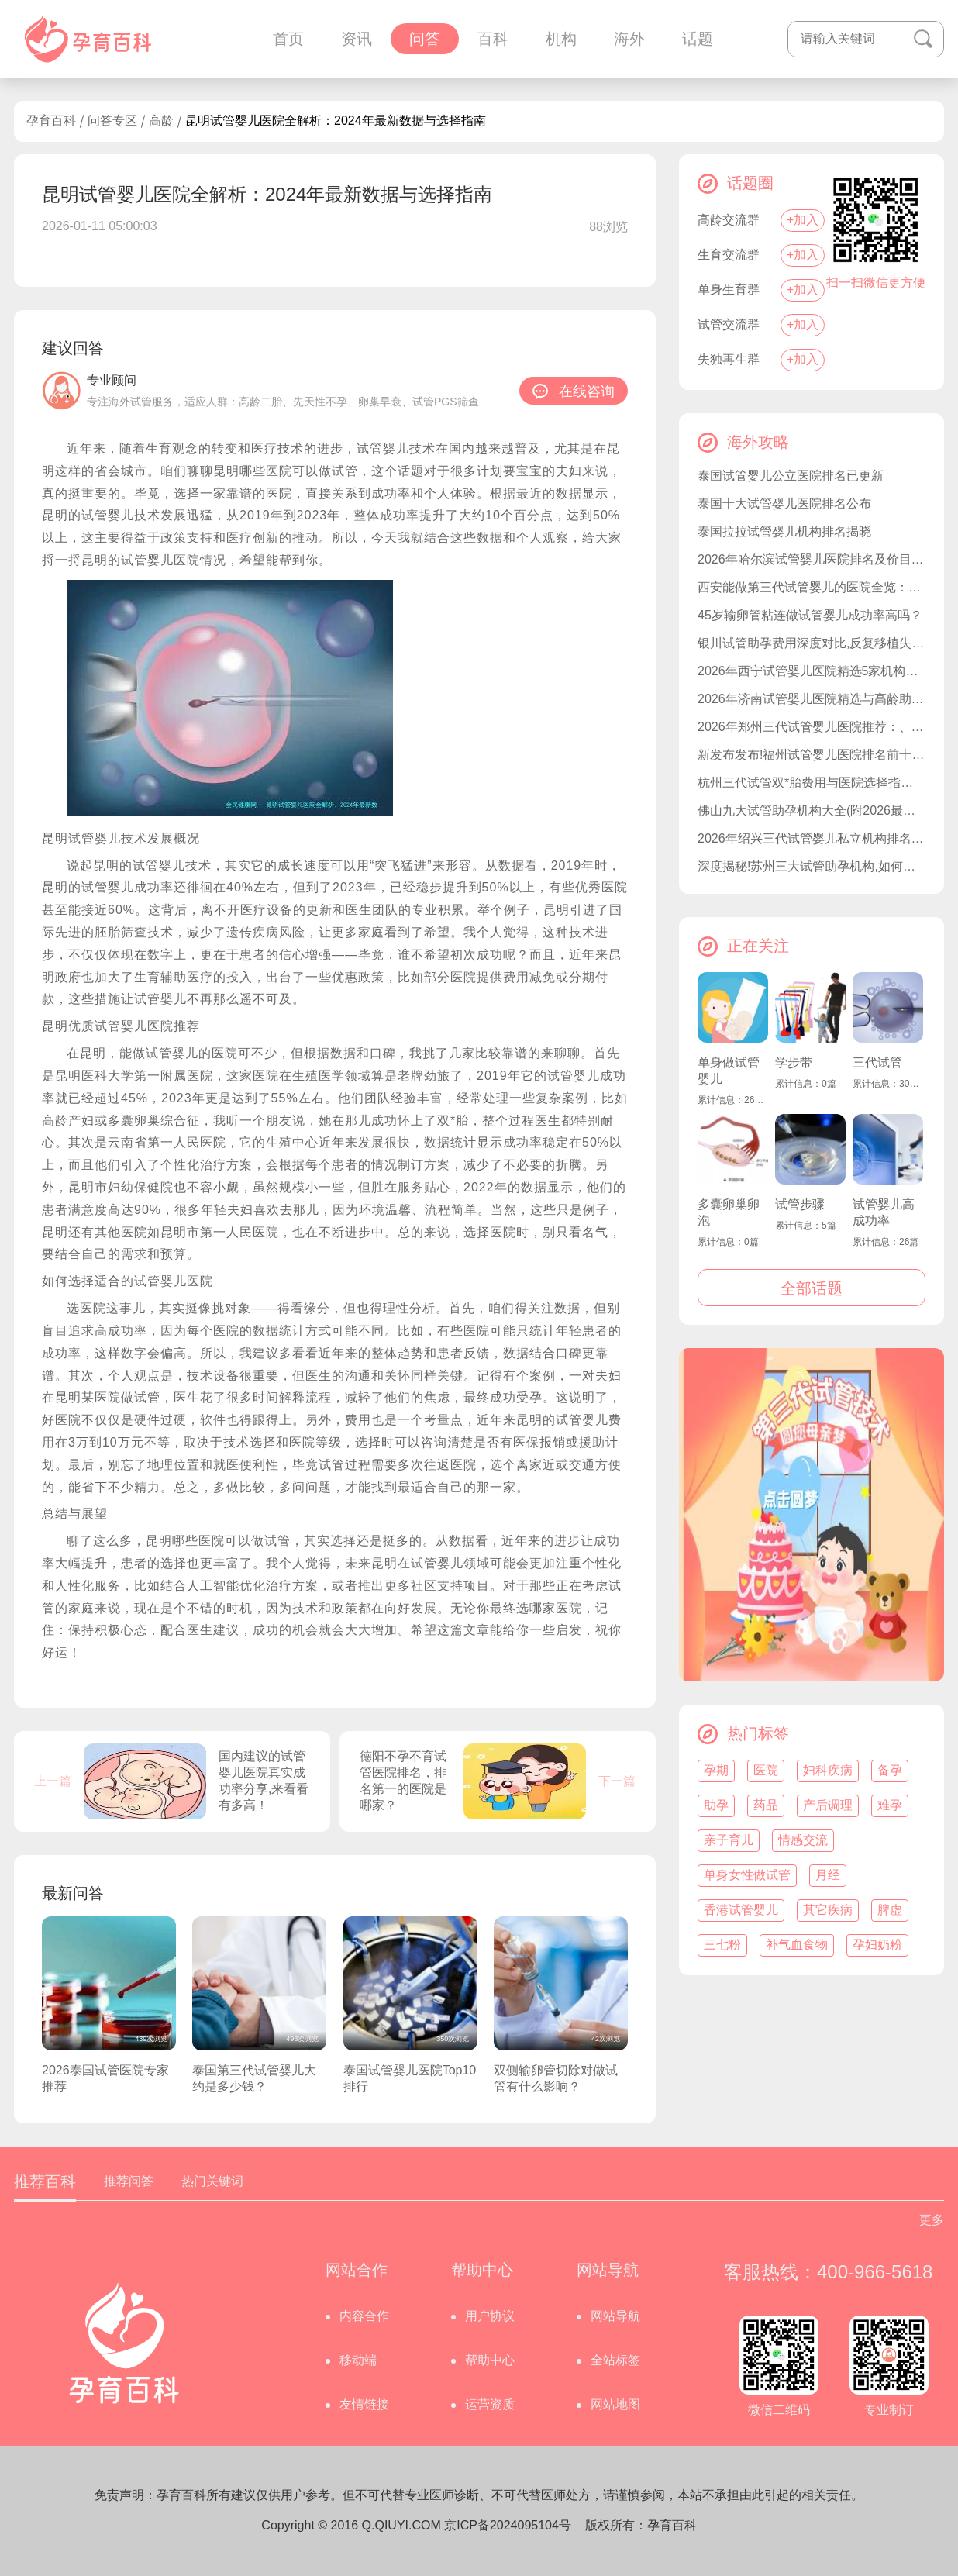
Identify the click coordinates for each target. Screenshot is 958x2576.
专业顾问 (111, 380)
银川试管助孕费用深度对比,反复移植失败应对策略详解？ (811, 643)
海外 (629, 38)
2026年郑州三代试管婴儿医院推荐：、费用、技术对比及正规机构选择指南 (811, 726)
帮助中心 (490, 2360)
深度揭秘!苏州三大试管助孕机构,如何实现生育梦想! (811, 866)
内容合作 (364, 2316)
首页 (288, 38)
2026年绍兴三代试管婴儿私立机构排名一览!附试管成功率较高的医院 (811, 838)
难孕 (889, 1805)
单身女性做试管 (747, 1874)
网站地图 (615, 2404)
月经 (827, 1874)
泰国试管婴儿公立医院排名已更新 (791, 475)
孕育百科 (51, 120)
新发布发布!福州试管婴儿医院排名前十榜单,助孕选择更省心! (811, 754)
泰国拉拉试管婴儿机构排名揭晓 (784, 531)
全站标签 (615, 2360)
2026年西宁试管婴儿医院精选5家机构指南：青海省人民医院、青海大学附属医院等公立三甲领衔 (811, 671)
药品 (765, 1805)
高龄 (161, 120)
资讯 (356, 38)
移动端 (358, 2360)
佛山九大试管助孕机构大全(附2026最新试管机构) (811, 810)
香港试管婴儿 (741, 1909)
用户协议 (490, 2316)
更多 (931, 2219)
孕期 (716, 1770)
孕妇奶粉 (877, 1944)
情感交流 (803, 1840)
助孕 (716, 1805)
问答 (424, 38)
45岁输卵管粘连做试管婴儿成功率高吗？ (810, 615)
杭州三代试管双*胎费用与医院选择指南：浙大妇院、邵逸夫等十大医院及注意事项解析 (811, 782)
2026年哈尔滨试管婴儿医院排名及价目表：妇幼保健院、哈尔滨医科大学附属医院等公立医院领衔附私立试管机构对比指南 (811, 559)
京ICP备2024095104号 (507, 2525)
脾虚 (889, 1909)
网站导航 (615, 2316)
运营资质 (490, 2404)
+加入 (802, 219)
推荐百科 (45, 2181)
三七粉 (722, 1944)
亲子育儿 (728, 1840)
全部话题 (812, 1288)
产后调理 (828, 1805)
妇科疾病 (828, 1770)
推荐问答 (128, 2181)
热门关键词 (212, 2181)
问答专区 (112, 120)
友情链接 (364, 2404)
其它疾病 (828, 1909)
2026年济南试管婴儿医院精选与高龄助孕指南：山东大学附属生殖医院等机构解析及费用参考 (811, 698)
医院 (765, 1770)
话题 (697, 38)
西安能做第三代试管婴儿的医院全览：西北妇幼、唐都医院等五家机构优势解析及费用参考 (811, 587)
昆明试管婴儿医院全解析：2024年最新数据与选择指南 (335, 120)
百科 (492, 38)
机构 (561, 38)
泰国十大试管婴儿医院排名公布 (784, 503)
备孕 (889, 1770)
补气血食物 (797, 1944)
